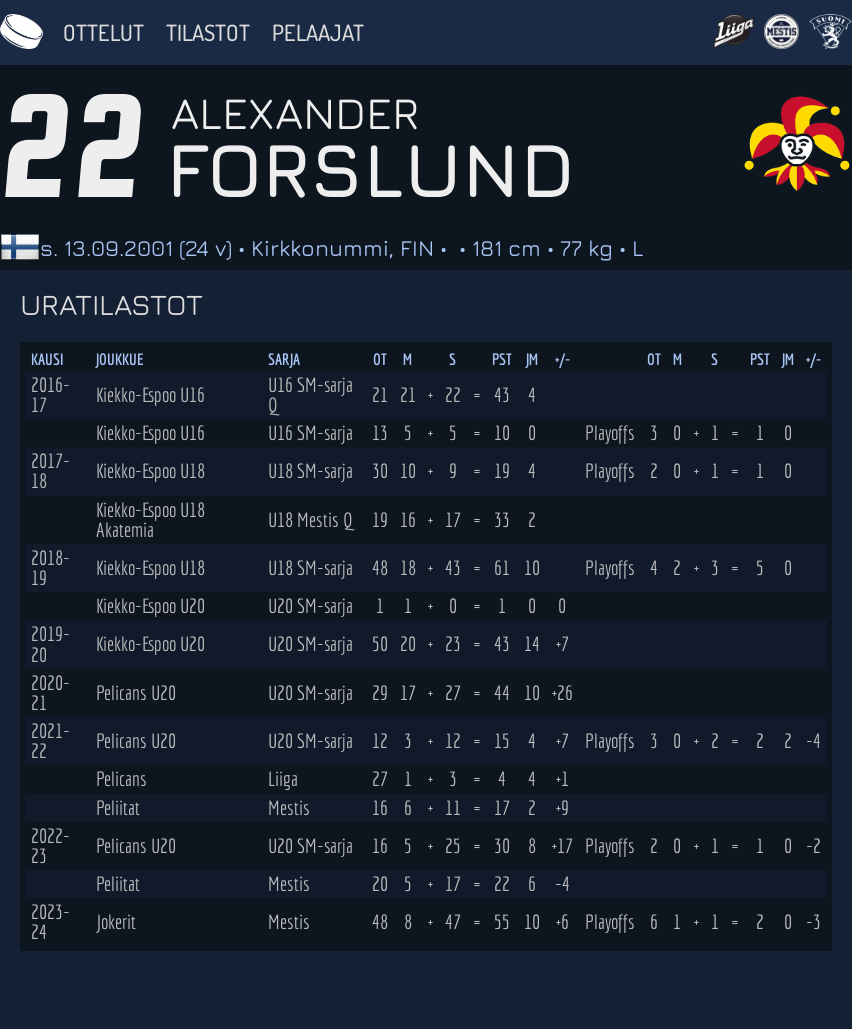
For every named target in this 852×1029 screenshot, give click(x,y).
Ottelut (103, 32)
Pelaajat (318, 32)
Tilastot (208, 32)
